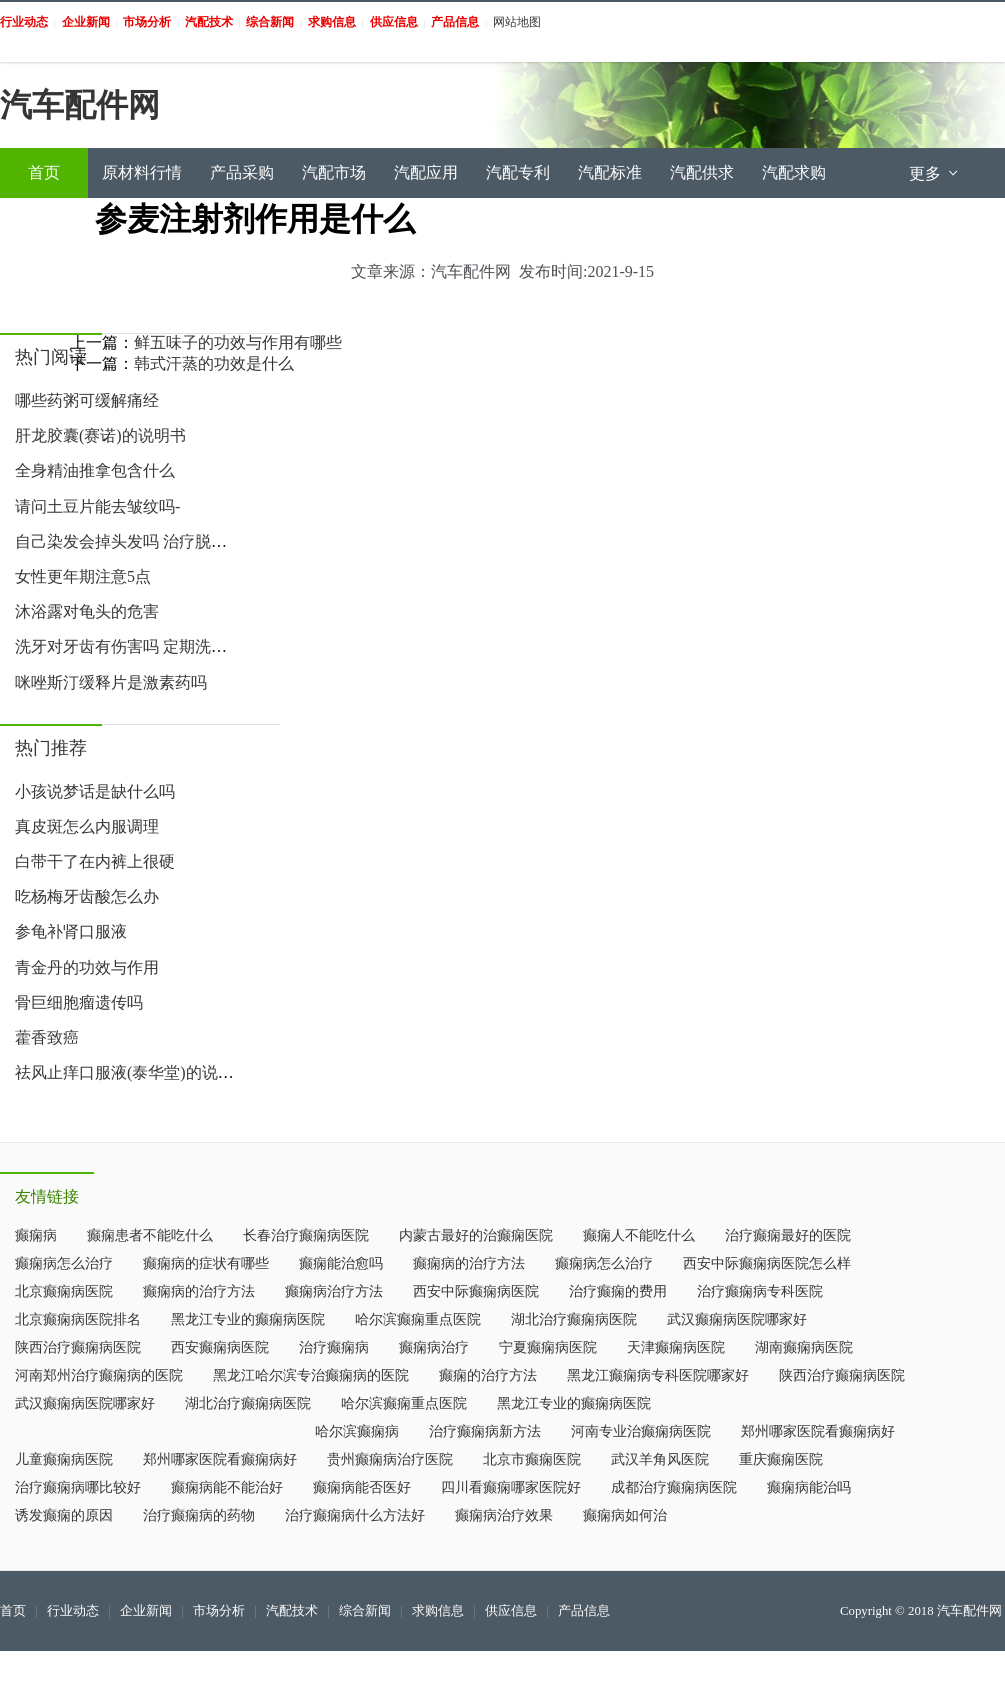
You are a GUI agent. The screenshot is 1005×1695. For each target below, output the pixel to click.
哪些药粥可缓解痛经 (87, 400)
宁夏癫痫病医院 (548, 1347)
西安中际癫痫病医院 (476, 1291)
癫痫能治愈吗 (341, 1263)
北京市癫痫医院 (532, 1459)
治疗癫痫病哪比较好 (78, 1487)
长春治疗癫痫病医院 (306, 1235)
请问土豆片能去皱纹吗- (97, 506)
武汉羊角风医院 (660, 1459)
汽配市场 (334, 172)
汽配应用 (426, 172)
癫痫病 (36, 1235)
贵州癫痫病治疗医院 (390, 1459)
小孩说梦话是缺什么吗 (95, 791)
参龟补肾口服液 (71, 931)
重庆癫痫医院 (781, 1459)
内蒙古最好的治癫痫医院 (476, 1235)
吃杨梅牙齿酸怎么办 (87, 896)
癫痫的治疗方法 (488, 1375)
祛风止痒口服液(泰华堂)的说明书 (132, 1072)
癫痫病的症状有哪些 (206, 1263)
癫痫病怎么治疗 (64, 1263)
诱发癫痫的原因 (64, 1515)
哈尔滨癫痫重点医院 (418, 1319)
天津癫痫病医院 (676, 1347)
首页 (44, 172)
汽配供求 (702, 172)
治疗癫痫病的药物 (199, 1515)
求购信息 (438, 1611)
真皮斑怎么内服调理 (87, 826)
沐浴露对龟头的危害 (87, 611)
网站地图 (517, 22)
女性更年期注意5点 (83, 576)
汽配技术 (292, 1611)
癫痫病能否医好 (362, 1487)
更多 (935, 173)
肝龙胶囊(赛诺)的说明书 (100, 435)
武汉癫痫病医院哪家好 (737, 1319)
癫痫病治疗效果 (504, 1515)
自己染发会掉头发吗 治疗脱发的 (129, 541)
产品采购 (242, 172)
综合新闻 (365, 1611)
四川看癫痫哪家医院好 (511, 1487)
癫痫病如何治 (625, 1515)
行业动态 (73, 1611)
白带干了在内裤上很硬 (95, 861)
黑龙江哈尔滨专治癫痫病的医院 (311, 1375)
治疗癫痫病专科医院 (760, 1291)
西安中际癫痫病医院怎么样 (767, 1263)
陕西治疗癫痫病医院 (78, 1347)
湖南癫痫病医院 (804, 1347)
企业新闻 (146, 1611)
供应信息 (511, 1611)
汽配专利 (518, 172)
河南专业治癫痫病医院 (641, 1431)
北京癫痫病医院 (64, 1291)
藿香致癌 (47, 1037)
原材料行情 (142, 172)
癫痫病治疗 (434, 1347)
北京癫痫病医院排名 (78, 1319)
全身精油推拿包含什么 (95, 470)
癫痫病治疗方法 (334, 1291)
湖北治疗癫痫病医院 (574, 1319)
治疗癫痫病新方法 (485, 1431)
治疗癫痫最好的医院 (788, 1235)
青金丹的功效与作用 (87, 967)
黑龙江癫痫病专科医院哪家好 (658, 1375)
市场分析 (219, 1611)
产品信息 (584, 1611)
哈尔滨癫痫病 (357, 1431)
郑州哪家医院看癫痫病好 (818, 1431)
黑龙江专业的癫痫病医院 (248, 1319)
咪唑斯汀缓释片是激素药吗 (111, 682)
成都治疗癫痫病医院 (674, 1487)
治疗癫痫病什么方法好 (355, 1515)
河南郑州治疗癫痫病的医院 (99, 1375)
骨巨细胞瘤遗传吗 (79, 1002)
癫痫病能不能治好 (227, 1487)
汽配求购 (794, 172)
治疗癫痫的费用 (618, 1291)
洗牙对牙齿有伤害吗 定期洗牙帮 (129, 646)
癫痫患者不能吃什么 (150, 1235)
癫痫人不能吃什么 (639, 1235)
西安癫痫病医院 (220, 1347)
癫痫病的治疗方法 (469, 1263)
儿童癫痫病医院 (64, 1459)
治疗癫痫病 (334, 1347)
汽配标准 (610, 172)
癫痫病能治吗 (809, 1487)
